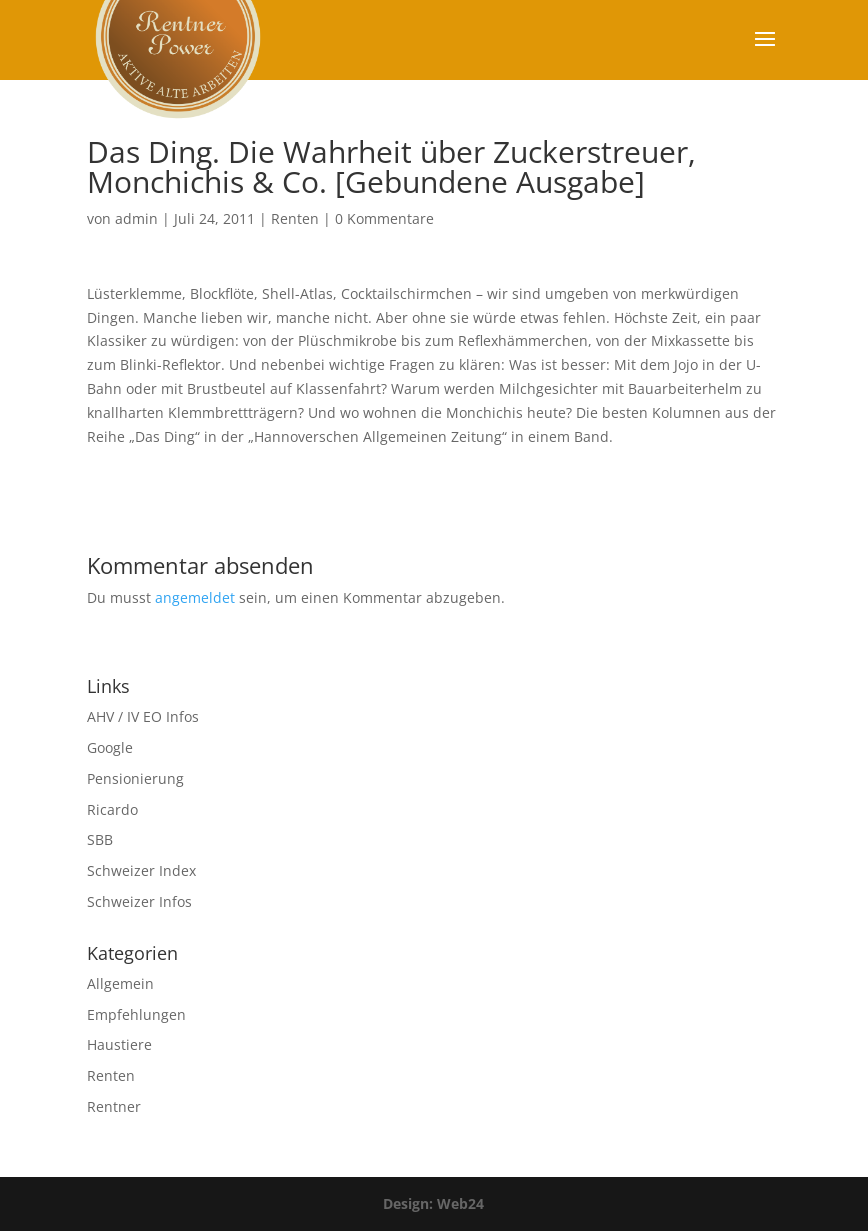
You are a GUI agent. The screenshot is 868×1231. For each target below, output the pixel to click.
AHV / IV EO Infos (143, 716)
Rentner (114, 1106)
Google (110, 747)
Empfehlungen (136, 1014)
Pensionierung (135, 778)
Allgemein (120, 983)
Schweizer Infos (139, 901)
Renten (295, 218)
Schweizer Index (141, 870)
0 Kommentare (384, 218)
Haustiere (119, 1044)
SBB (100, 839)
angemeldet (195, 597)
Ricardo (112, 809)
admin (136, 218)
